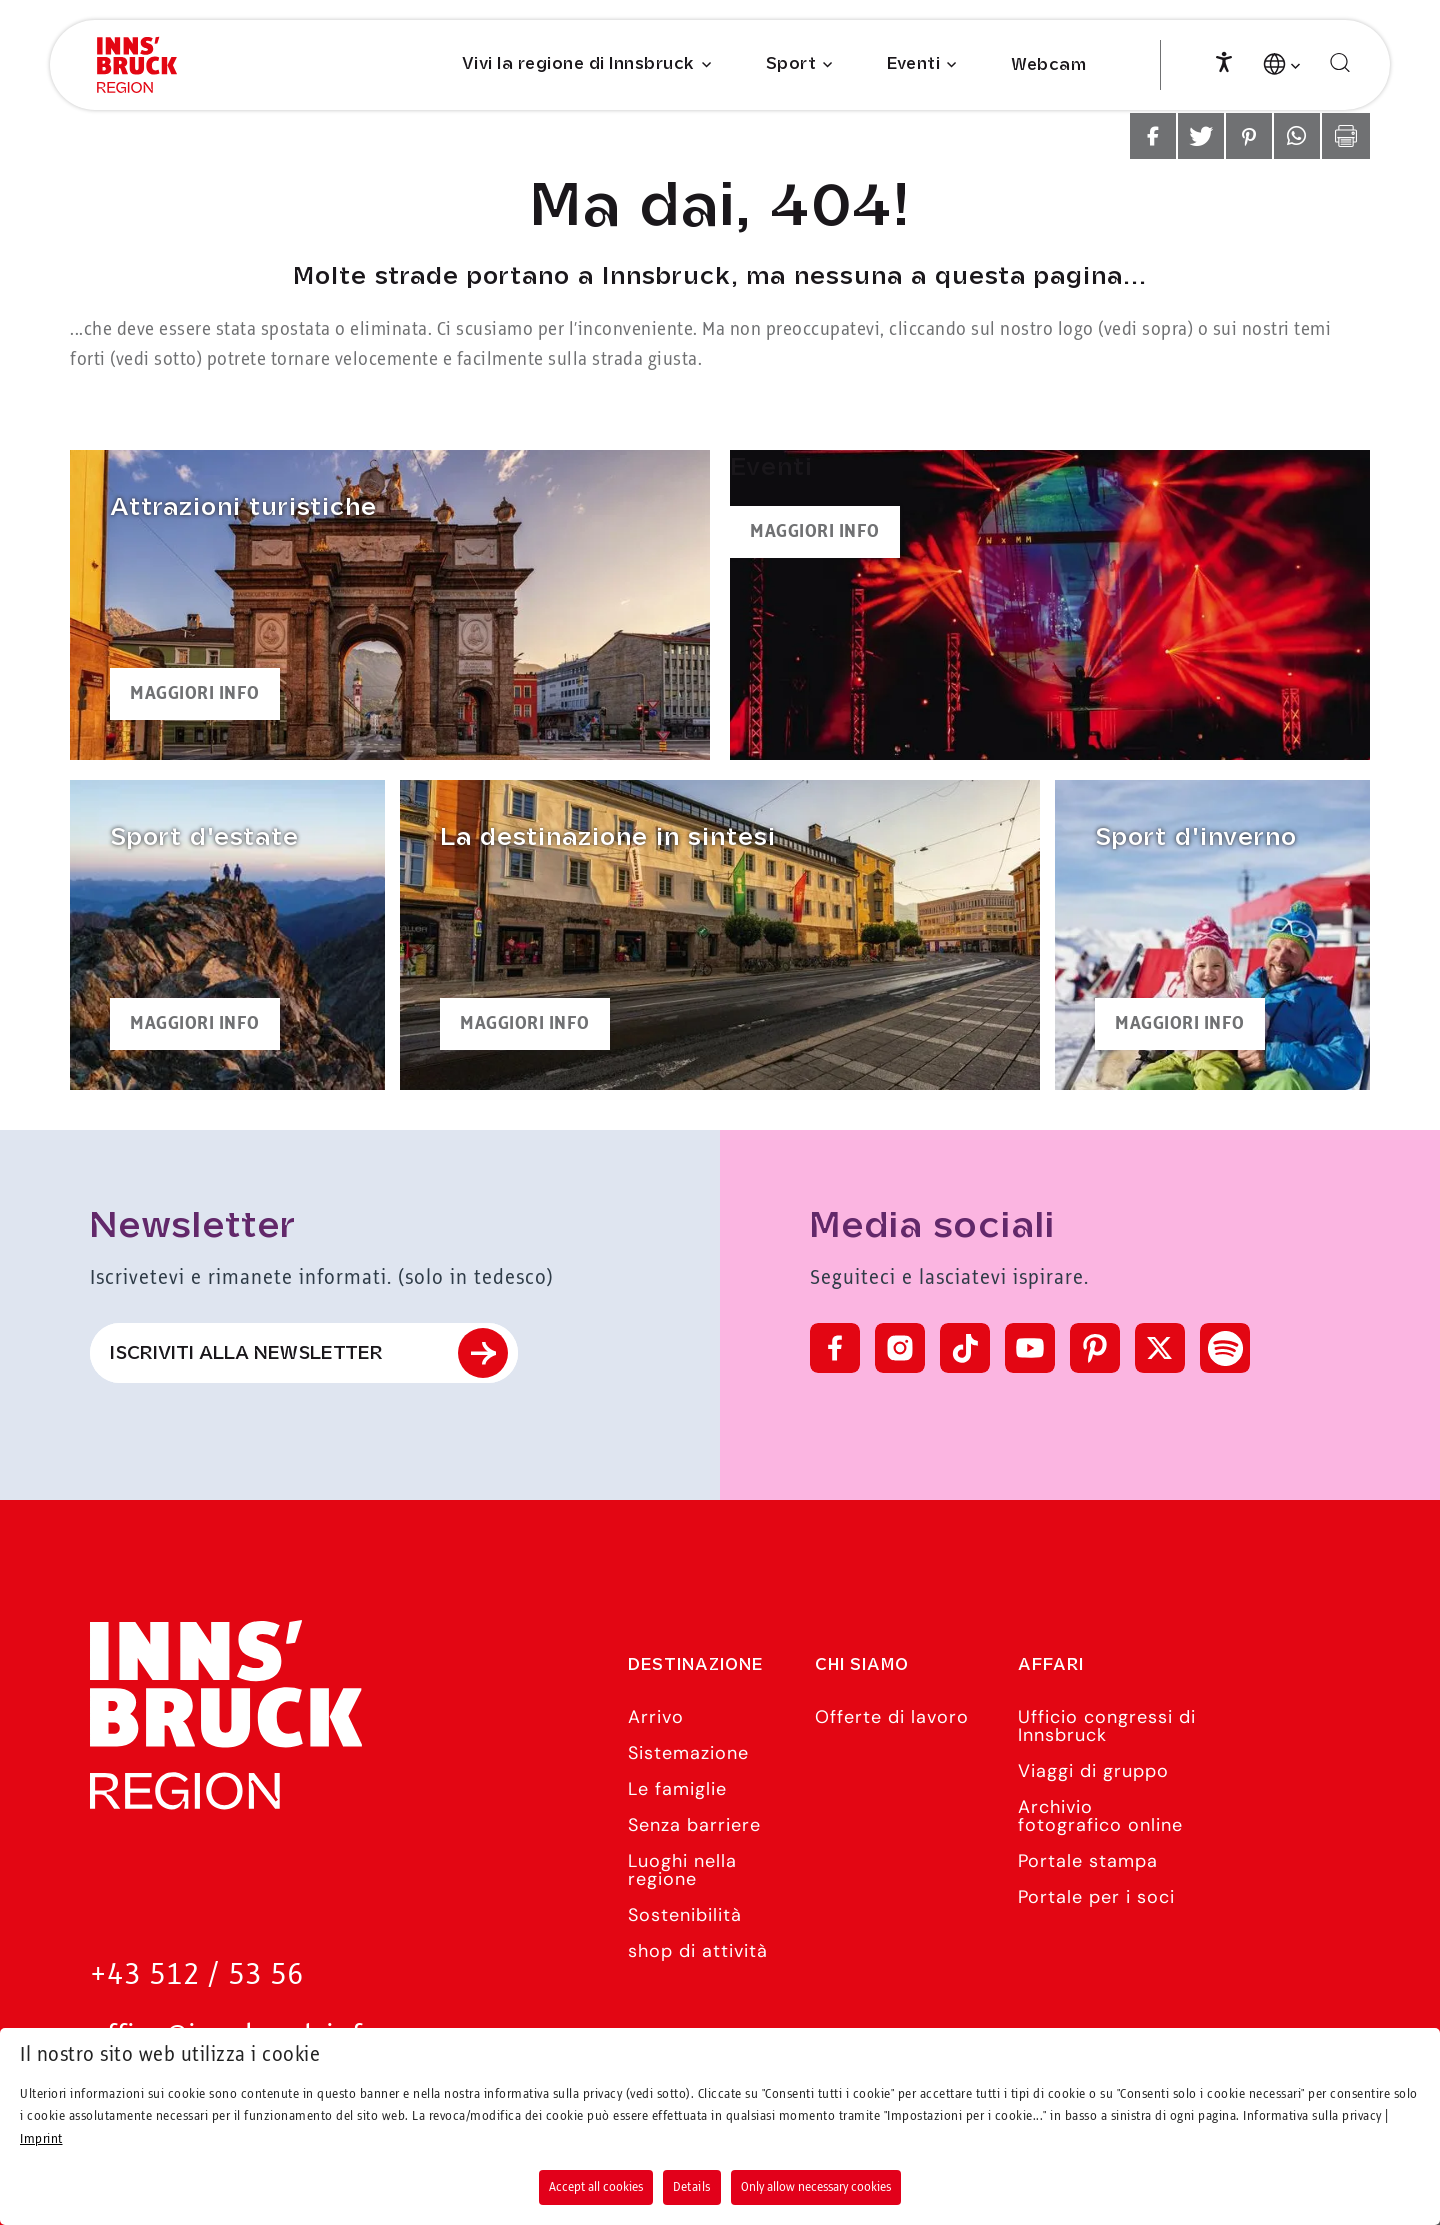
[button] (1153, 136)
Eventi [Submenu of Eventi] (913, 64)
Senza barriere (694, 1825)
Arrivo (656, 1717)
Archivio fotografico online (1100, 1816)
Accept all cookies (596, 2187)
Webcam (1048, 65)
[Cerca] (1340, 63)
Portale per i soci (1096, 1897)
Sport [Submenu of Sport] (791, 64)
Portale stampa (1088, 1861)
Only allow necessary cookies (816, 2187)
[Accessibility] (1224, 60)
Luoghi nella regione (682, 1870)
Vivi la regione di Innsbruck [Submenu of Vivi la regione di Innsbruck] (578, 64)
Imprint (41, 2139)
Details (692, 2187)
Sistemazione (688, 1753)
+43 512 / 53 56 (197, 1975)
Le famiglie (677, 1789)
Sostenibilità (685, 1915)
